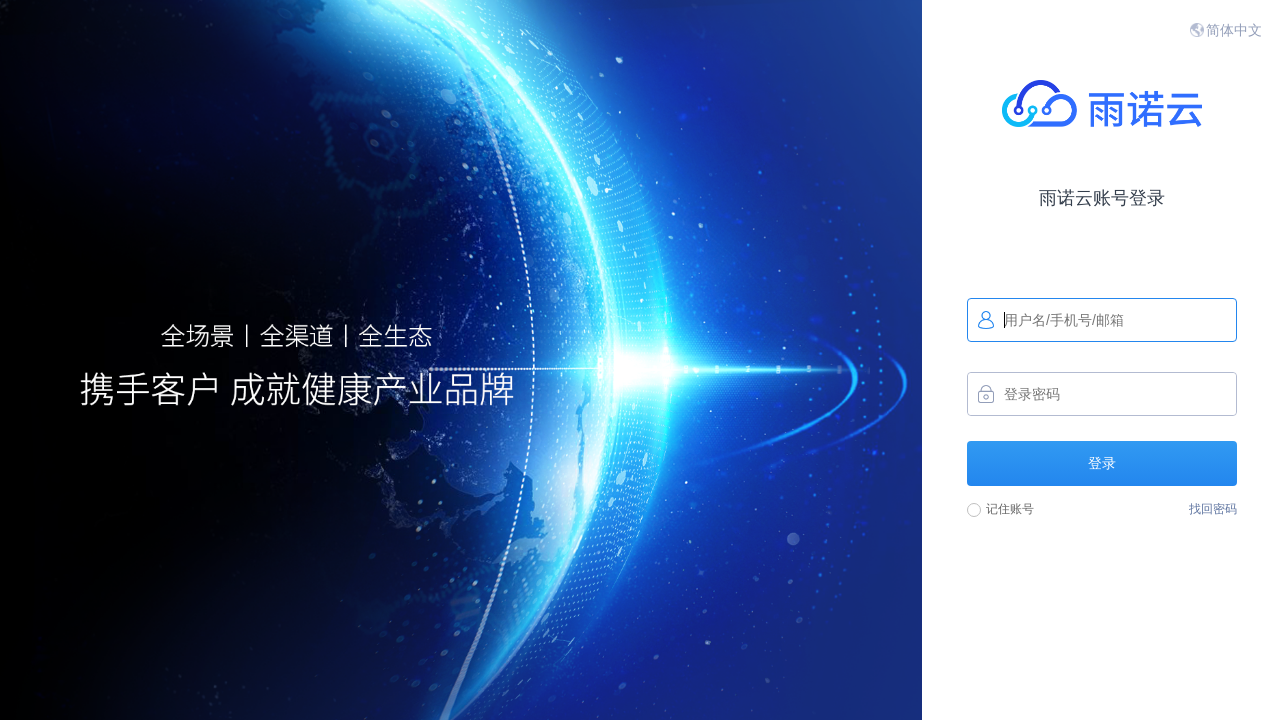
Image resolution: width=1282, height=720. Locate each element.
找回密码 (1213, 509)
